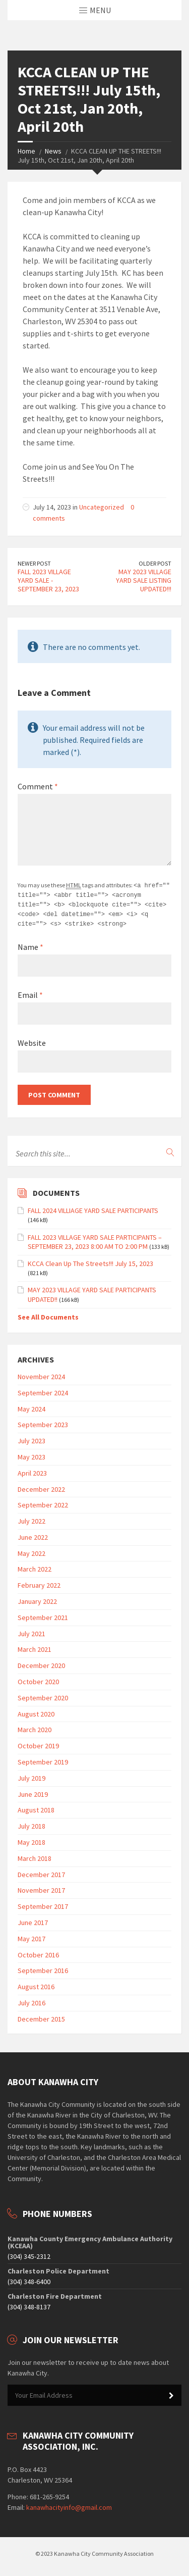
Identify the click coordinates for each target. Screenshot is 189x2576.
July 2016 (31, 2000)
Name (30, 944)
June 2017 (33, 1920)
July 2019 (31, 1775)
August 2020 (36, 1711)
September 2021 (43, 1615)
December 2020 (41, 1663)
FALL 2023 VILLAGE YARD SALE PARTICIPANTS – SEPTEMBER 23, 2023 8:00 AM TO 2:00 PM (95, 1239)
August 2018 (36, 1807)
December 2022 (41, 1486)
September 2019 (43, 1759)
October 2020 (38, 1679)
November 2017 (41, 1887)
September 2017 (43, 1903)
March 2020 (34, 1727)
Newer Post (34, 563)
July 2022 (31, 1518)
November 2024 (41, 1374)
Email (30, 992)
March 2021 (34, 1646)
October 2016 (38, 1952)
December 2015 (41, 2016)
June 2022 (33, 1534)
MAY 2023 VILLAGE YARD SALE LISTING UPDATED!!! (143, 580)
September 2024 (43, 1390)
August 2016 (36, 1984)
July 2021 (31, 1631)
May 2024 (31, 1406)
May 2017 (31, 1936)
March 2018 (34, 1855)
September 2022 (43, 1502)
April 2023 (32, 1470)
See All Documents (48, 1314)
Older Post (155, 563)
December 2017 (41, 1872)
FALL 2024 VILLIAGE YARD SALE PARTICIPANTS (93, 1208)
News (53, 151)
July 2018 (31, 1823)
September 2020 (43, 1695)
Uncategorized (101, 507)
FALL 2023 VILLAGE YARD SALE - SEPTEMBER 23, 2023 (48, 580)
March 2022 (34, 1566)
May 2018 (31, 1839)
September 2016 (43, 1968)
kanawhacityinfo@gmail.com (69, 2504)
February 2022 (39, 1582)
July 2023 (31, 1438)
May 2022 (31, 1550)
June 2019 (33, 1791)
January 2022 (37, 1598)
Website (32, 1040)
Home (26, 151)
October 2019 (38, 1743)
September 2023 (43, 1422)
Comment (38, 786)
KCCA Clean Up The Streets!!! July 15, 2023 (90, 1261)
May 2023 (31, 1454)
